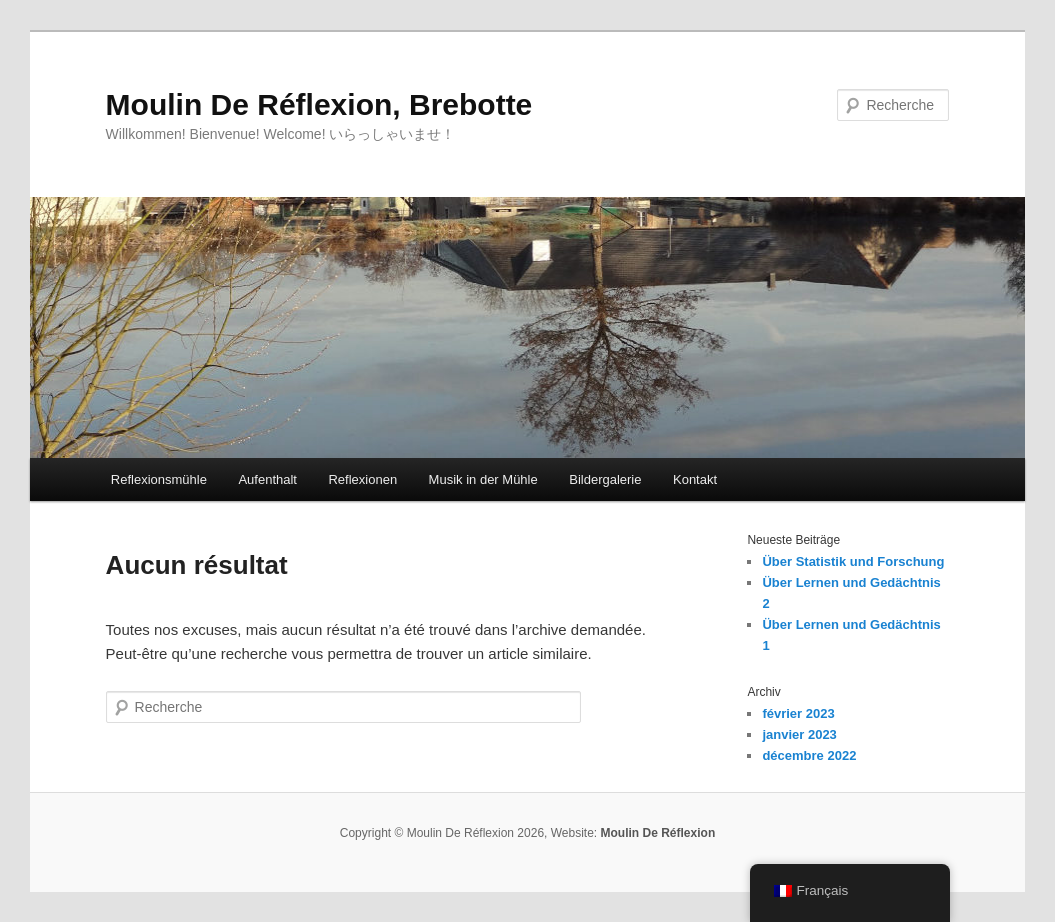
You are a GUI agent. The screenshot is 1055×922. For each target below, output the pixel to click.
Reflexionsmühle (159, 479)
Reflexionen (362, 479)
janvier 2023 (799, 734)
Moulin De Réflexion (658, 833)
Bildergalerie (605, 479)
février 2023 (798, 713)
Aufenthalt (267, 479)
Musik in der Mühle (483, 479)
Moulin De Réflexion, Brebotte (319, 104)
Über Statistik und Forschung (853, 561)
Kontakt (695, 479)
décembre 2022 (809, 755)
